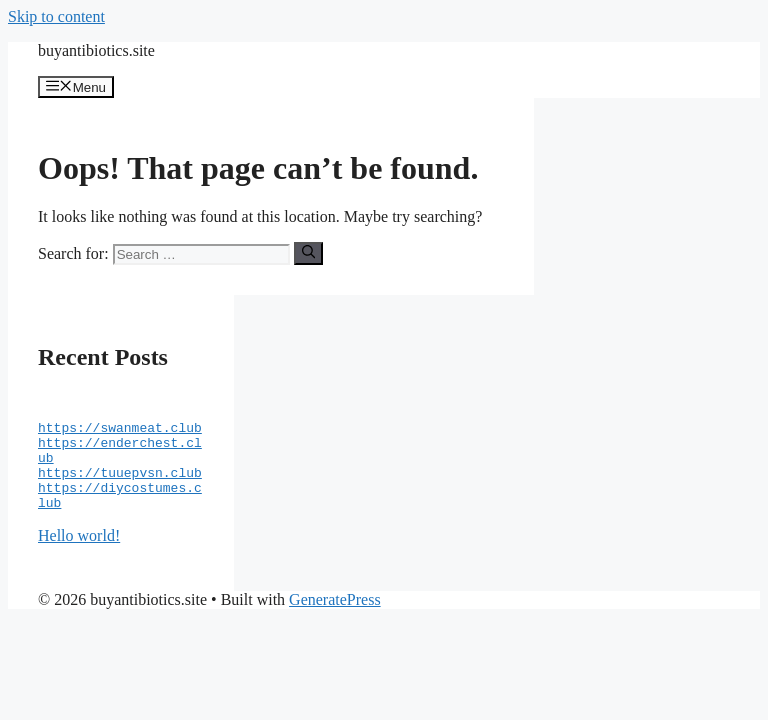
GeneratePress (335, 623)
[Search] (308, 253)
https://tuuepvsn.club (120, 490)
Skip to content (56, 16)
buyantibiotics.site (96, 50)
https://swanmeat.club (120, 436)
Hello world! (79, 559)
